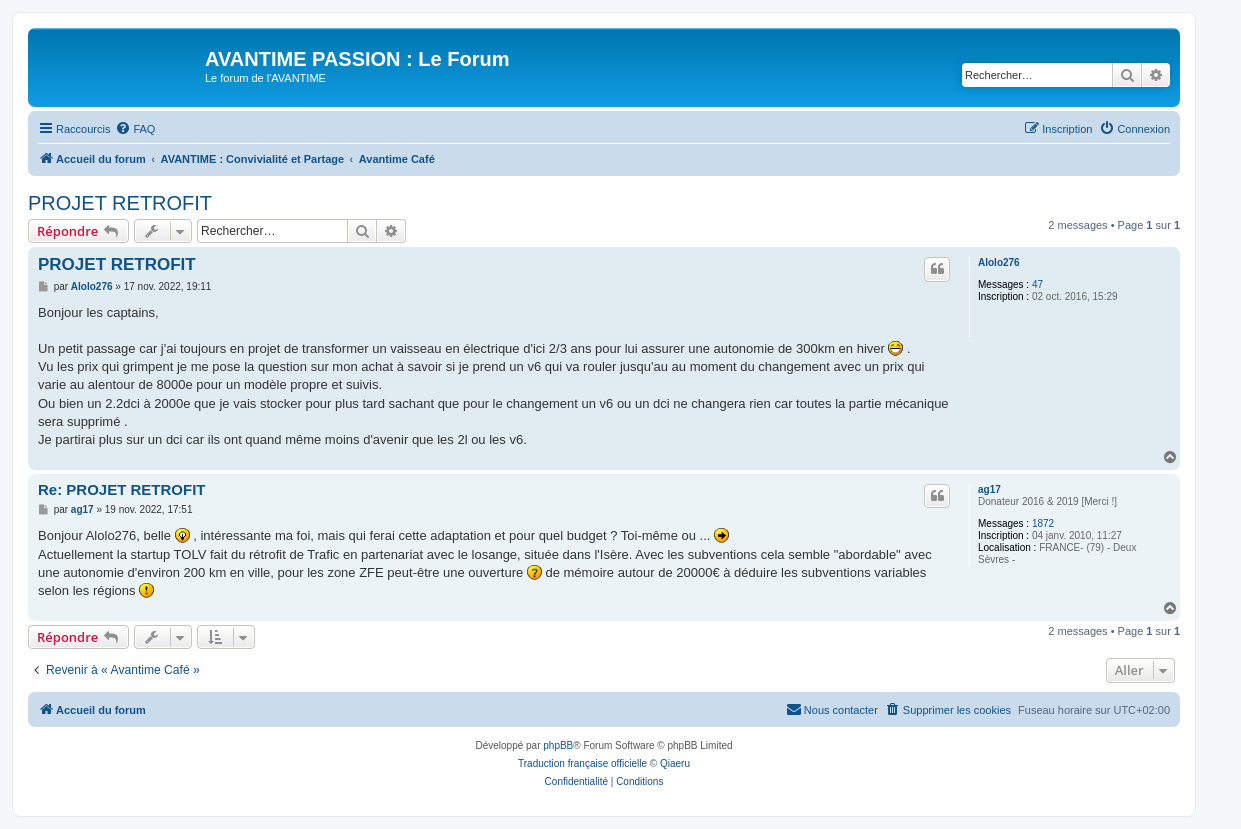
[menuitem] (135, 129)
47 (1037, 284)
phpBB (558, 745)
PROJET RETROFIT (120, 203)
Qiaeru (675, 763)
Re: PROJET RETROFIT (122, 489)
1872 (1043, 523)
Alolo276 (999, 262)
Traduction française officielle (582, 763)
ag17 (989, 489)
